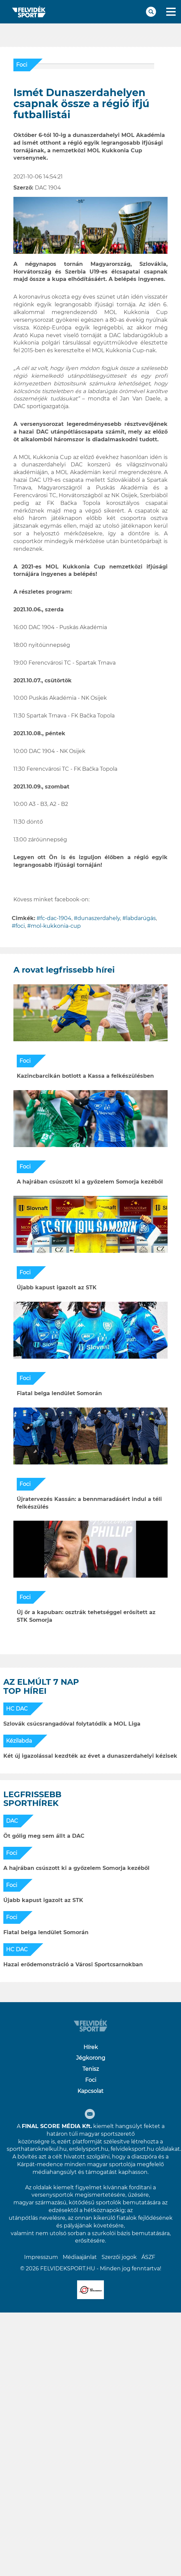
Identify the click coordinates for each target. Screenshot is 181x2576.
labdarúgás (141, 918)
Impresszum (41, 2257)
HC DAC (17, 1709)
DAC (12, 1821)
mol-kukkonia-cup (56, 926)
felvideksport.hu (132, 2149)
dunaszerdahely (98, 918)
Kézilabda (19, 1741)
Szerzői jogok (119, 2257)
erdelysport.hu (88, 2149)
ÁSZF (148, 2257)
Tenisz (90, 2069)
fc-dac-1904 (55, 918)
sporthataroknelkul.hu (37, 2149)
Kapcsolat (90, 2091)
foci (20, 926)
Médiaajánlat (80, 2257)
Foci (21, 65)
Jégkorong (90, 2058)
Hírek (90, 2047)
